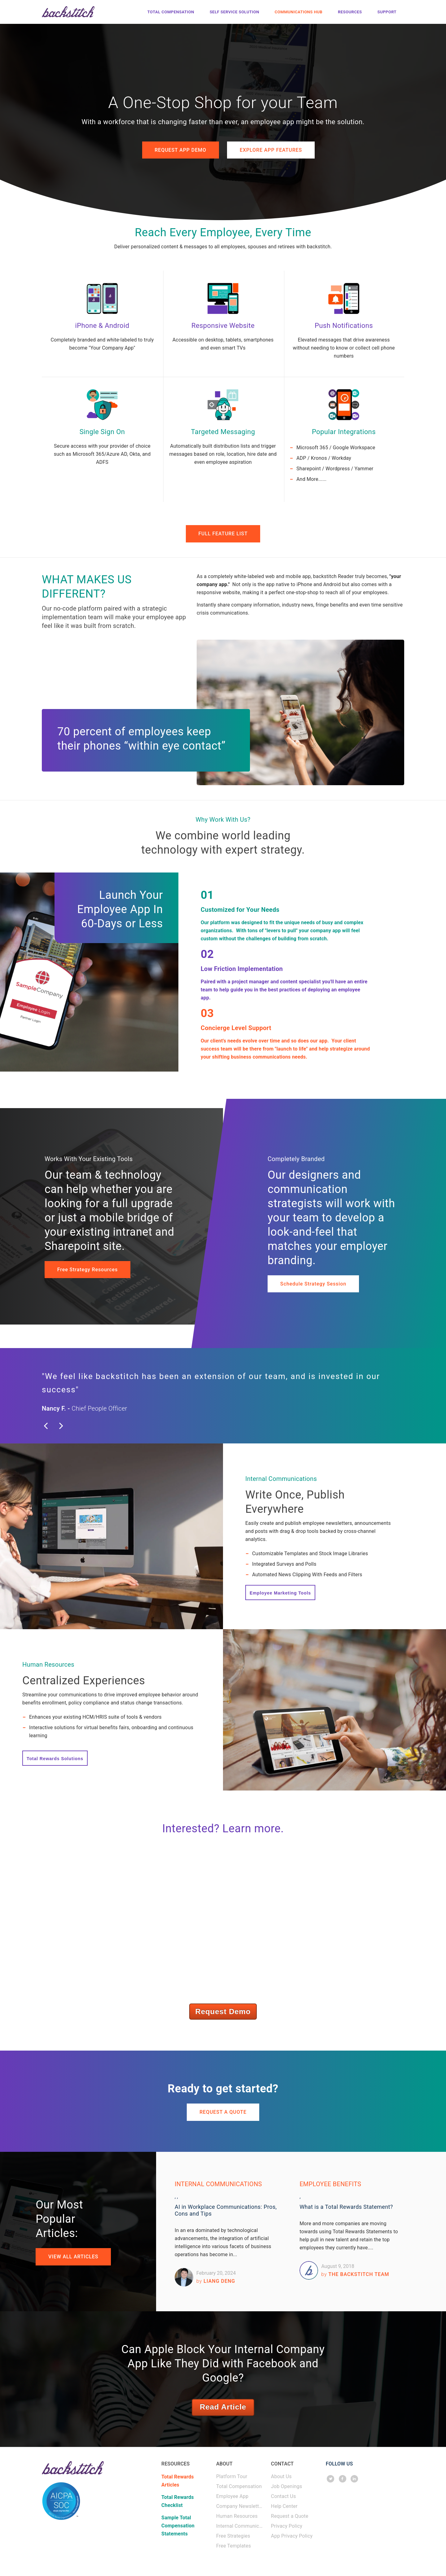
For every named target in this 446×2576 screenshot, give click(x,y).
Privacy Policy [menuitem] (286, 2529)
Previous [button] (56, 1430)
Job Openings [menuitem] (286, 2489)
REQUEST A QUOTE (223, 2115)
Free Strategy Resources (88, 1271)
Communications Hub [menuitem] (298, 11)
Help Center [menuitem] (284, 2509)
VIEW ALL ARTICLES (74, 2260)
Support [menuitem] (387, 11)
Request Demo (223, 2014)
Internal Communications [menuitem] (240, 2529)
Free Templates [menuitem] (233, 2549)
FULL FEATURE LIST (222, 535)
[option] (223, 1396)
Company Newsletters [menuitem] (240, 2509)
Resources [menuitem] (350, 11)
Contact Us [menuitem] (283, 2499)
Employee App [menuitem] (232, 2499)
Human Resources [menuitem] (237, 2519)
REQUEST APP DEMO (179, 150)
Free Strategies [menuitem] (233, 2539)
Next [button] (67, 1430)
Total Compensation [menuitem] (170, 11)
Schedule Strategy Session (314, 1286)
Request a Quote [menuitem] (289, 2519)
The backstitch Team (355, 2277)
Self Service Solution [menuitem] (234, 11)
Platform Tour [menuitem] (231, 2479)
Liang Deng (215, 2284)
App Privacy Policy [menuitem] (292, 2539)
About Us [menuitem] (281, 2479)
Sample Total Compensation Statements (178, 2529)
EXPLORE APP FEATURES (272, 150)
